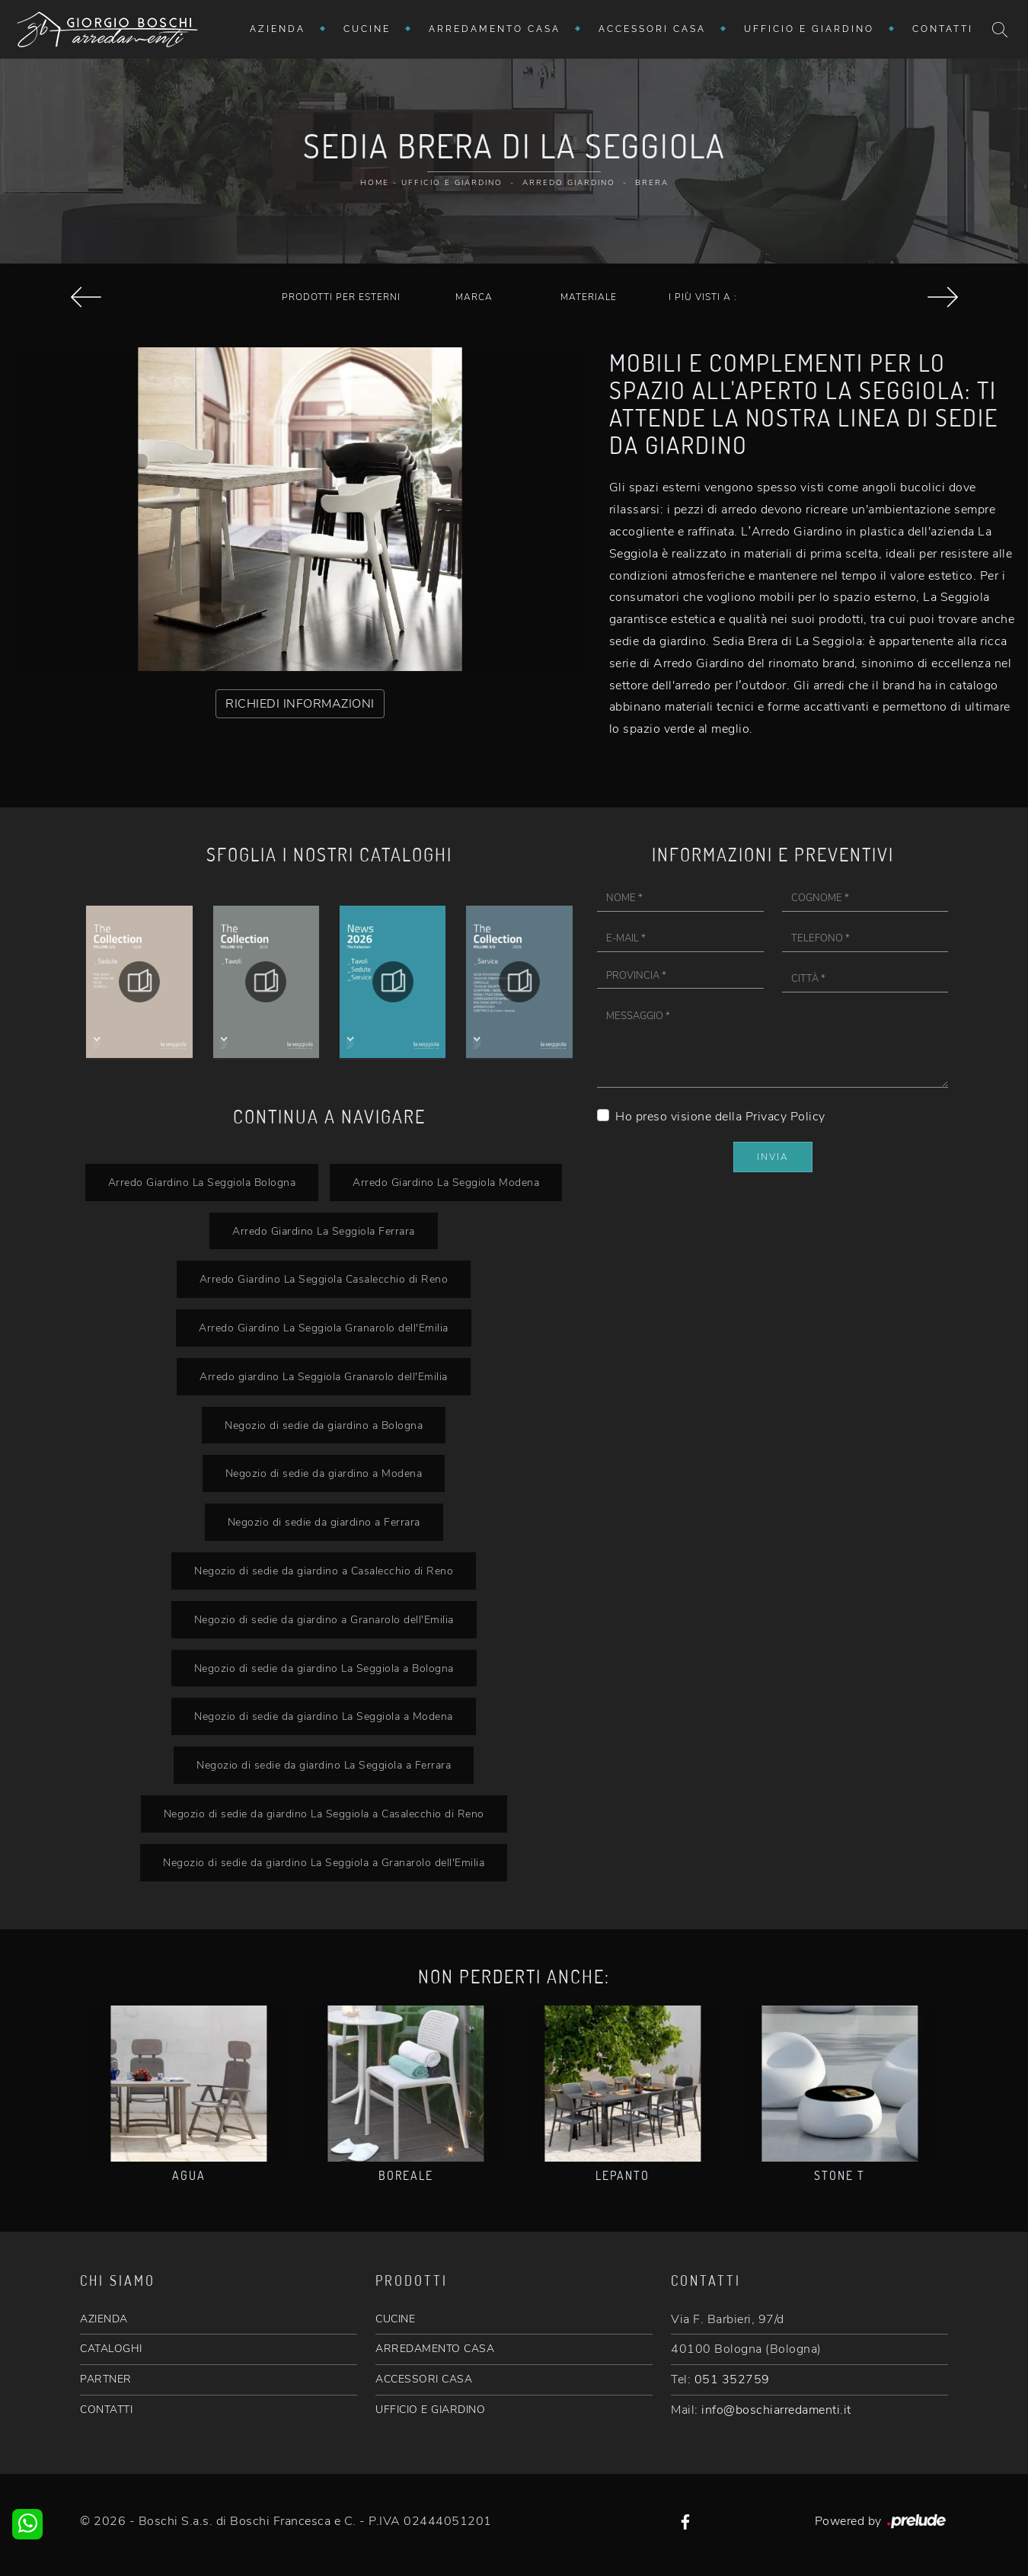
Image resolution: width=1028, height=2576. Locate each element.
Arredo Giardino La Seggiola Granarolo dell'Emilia (324, 1327)
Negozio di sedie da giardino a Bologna (324, 1425)
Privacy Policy (785, 1116)
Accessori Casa (652, 29)
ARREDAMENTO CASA (434, 2348)
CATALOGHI (111, 2348)
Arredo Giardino (568, 182)
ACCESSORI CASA (423, 2379)
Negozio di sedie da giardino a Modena (324, 1473)
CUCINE (395, 2319)
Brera (652, 182)
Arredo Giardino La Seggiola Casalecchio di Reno (324, 1278)
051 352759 (732, 2379)
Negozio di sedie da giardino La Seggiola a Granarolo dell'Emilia (323, 1862)
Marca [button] (474, 297)
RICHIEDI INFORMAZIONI (300, 703)
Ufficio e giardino (809, 29)
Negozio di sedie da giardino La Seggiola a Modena (323, 1716)
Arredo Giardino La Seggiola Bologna (202, 1182)
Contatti (942, 29)
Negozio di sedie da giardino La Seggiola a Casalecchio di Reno (324, 1813)
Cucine (367, 29)
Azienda (277, 29)
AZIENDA (104, 2319)
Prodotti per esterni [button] (341, 297)
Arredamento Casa (494, 29)
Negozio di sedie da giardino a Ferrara (324, 1521)
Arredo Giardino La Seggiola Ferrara (323, 1230)
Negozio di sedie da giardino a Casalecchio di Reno (323, 1570)
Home (374, 182)
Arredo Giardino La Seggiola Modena (446, 1182)
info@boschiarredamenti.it (776, 2410)
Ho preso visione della (720, 1116)
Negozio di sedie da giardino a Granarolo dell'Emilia (324, 1619)
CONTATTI (106, 2409)
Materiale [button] (588, 297)
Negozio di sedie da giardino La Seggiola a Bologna (324, 1668)
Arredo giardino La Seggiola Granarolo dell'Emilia (324, 1376)
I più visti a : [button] (703, 297)
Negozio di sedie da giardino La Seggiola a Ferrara (323, 1764)
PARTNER (106, 2379)
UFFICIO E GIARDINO (430, 2409)
